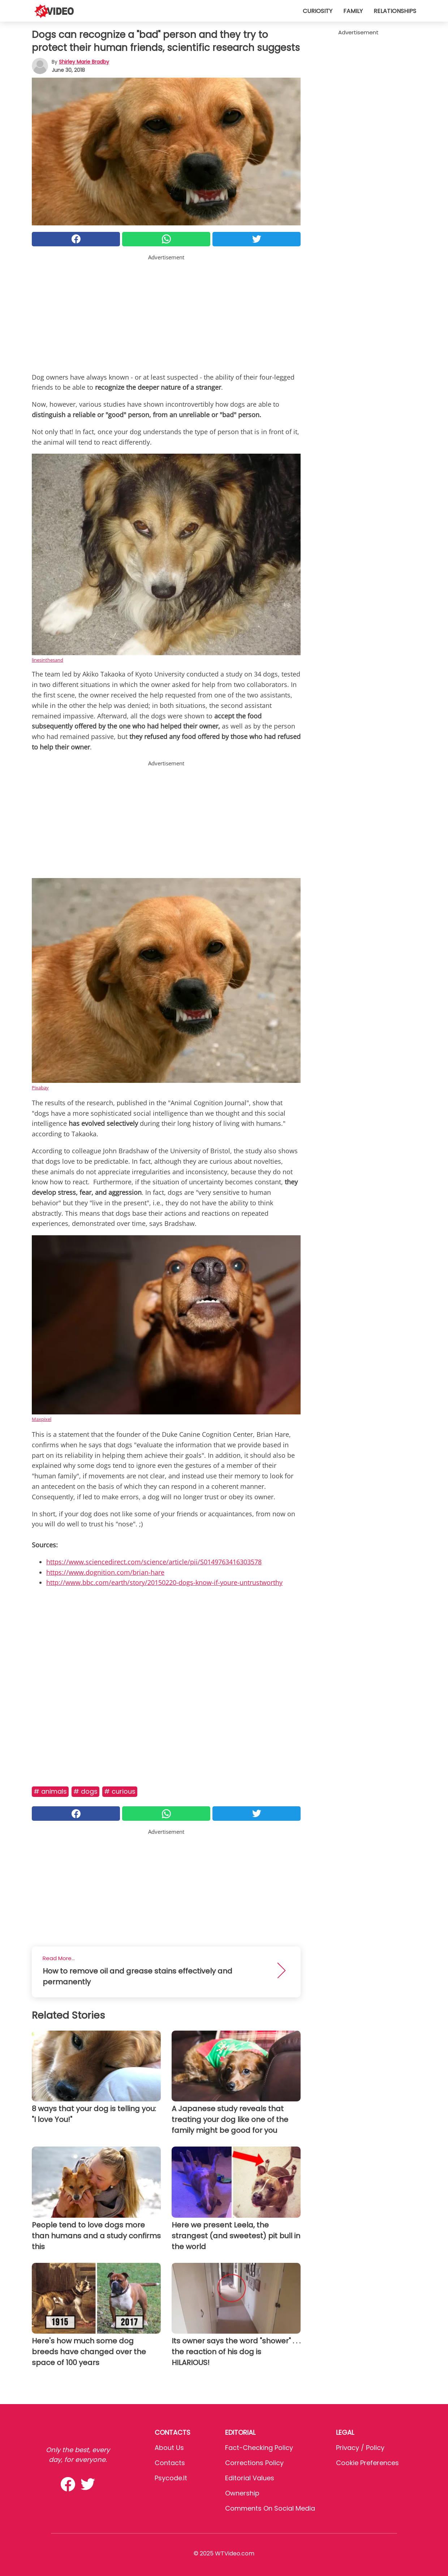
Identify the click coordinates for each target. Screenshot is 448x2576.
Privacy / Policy (360, 2447)
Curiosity (317, 11)
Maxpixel (41, 1419)
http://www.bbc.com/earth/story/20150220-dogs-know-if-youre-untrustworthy (164, 1582)
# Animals (50, 1791)
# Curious (119, 1791)
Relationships (395, 11)
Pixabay (40, 1087)
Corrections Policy (254, 2462)
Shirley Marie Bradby (84, 61)
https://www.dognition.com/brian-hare (105, 1572)
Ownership (242, 2493)
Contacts (170, 2462)
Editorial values (249, 2477)
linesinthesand (47, 660)
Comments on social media (270, 2508)
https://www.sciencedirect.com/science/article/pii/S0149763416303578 (154, 1561)
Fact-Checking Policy (259, 2447)
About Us (169, 2447)
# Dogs (85, 1791)
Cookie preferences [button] (367, 2462)
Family (353, 11)
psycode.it (171, 2477)
